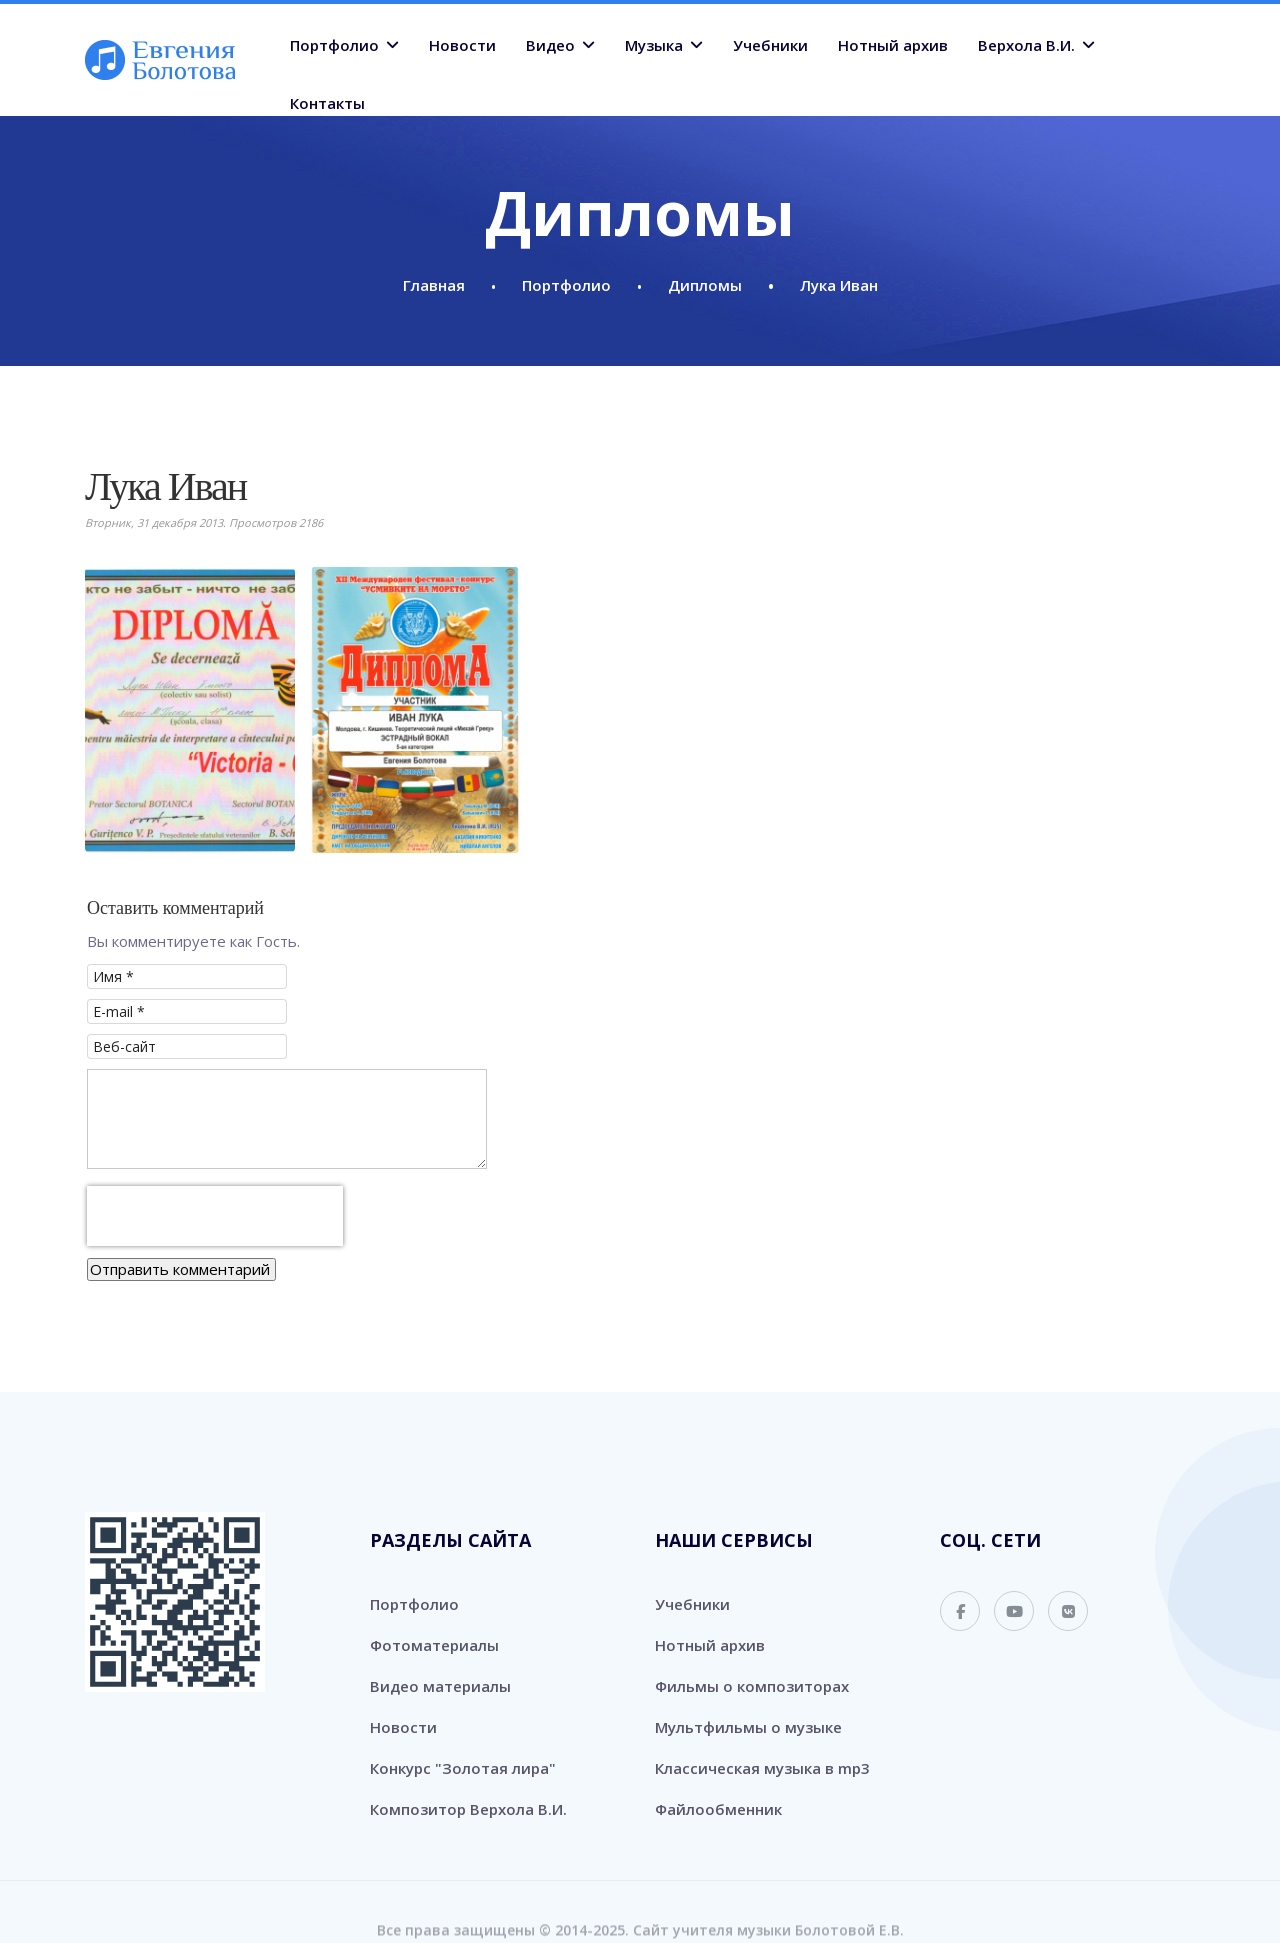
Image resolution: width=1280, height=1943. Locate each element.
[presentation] (215, 1201)
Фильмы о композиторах (752, 1671)
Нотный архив (893, 45)
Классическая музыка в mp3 (762, 1753)
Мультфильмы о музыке (748, 1712)
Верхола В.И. (1026, 45)
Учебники (770, 45)
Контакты (327, 103)
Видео (550, 45)
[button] (190, 710)
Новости (462, 45)
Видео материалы (440, 1671)
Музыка (654, 45)
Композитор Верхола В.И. (468, 1794)
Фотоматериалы (434, 1630)
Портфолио (334, 45)
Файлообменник (718, 1794)
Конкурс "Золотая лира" (463, 1753)
